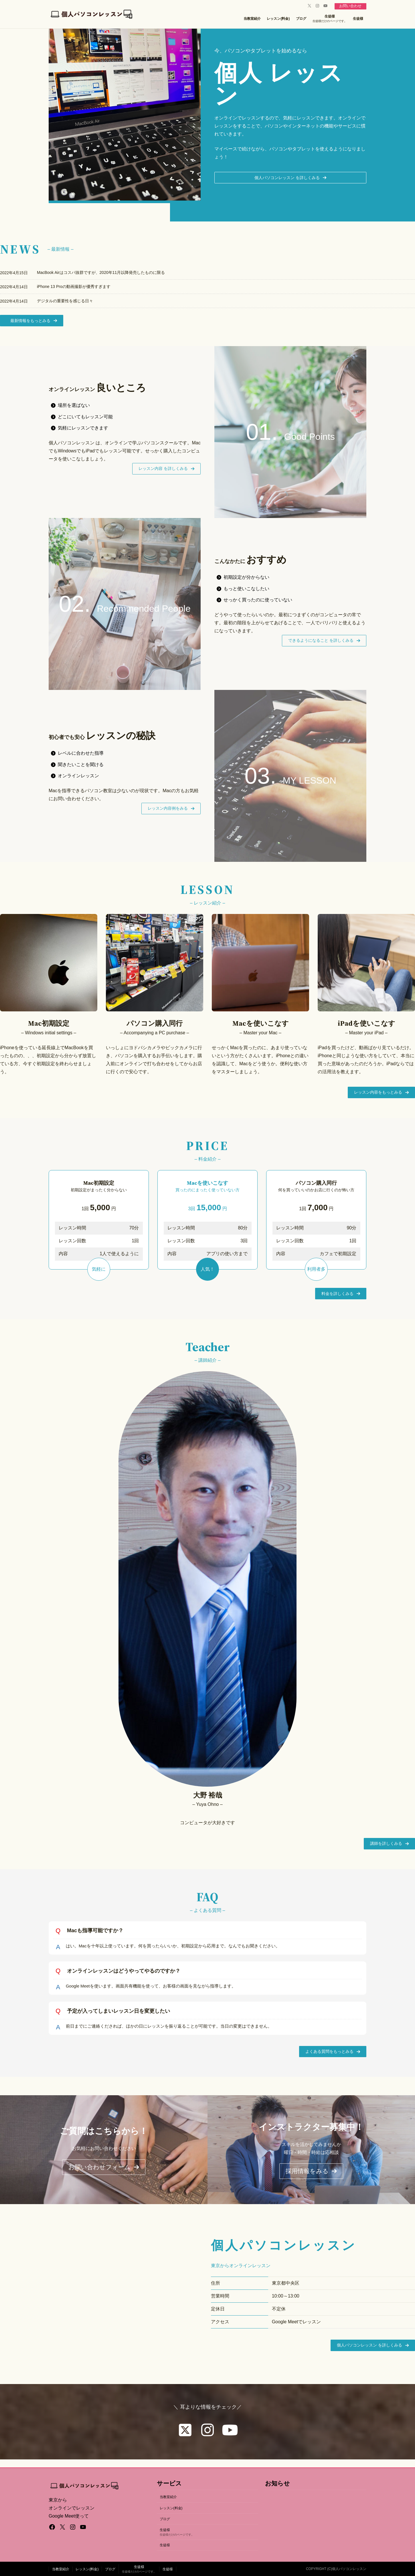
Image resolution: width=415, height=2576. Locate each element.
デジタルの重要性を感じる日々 (65, 302)
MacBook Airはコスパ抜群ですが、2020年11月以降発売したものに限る (101, 274)
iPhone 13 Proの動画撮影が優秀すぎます (73, 288)
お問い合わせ (349, 5)
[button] (290, 178)
